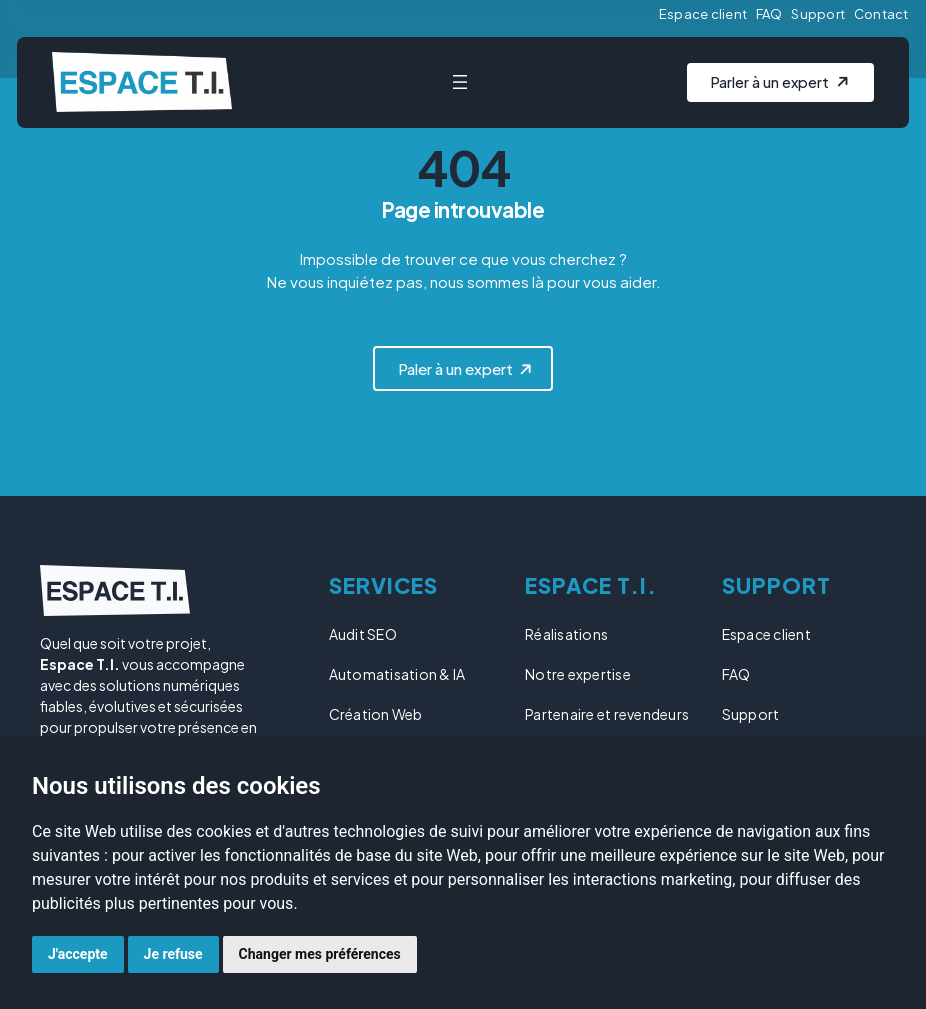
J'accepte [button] (78, 954)
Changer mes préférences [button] (320, 954)
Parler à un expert (771, 82)
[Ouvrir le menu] (461, 82)
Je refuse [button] (173, 954)
